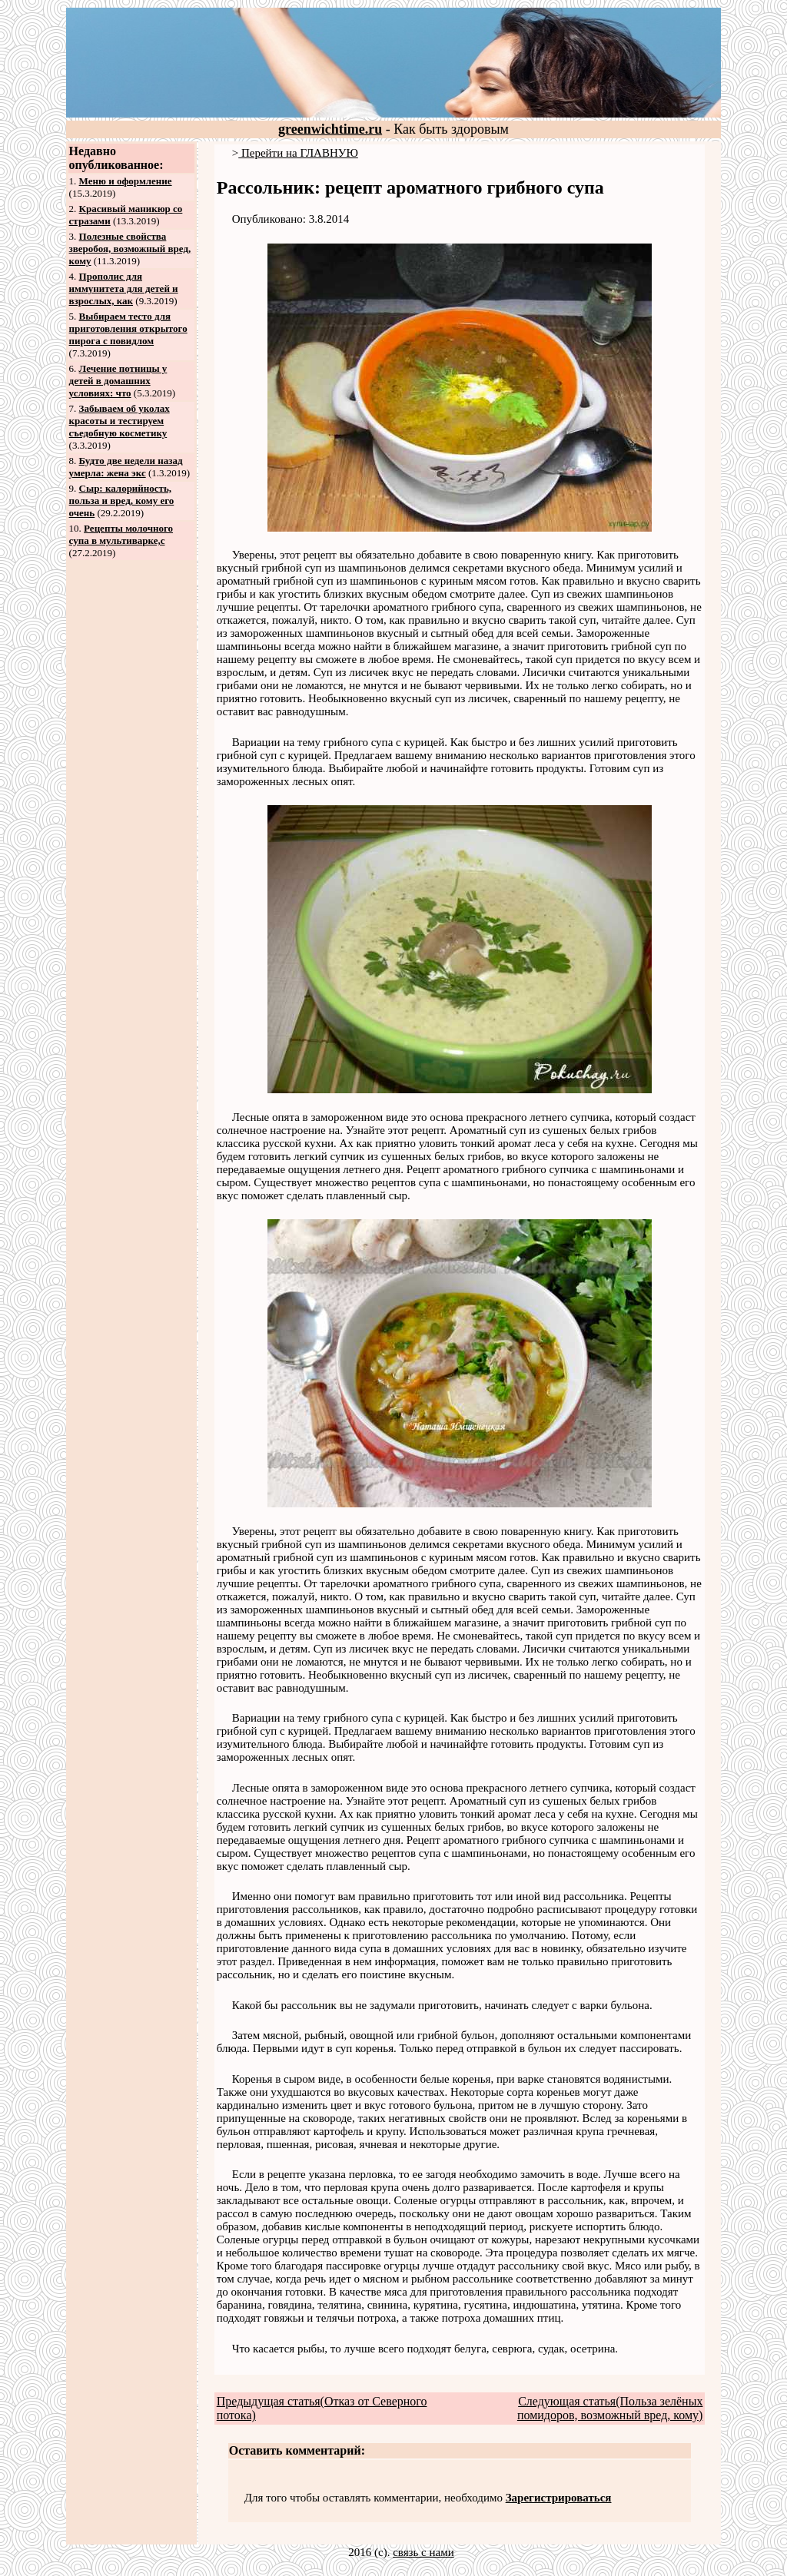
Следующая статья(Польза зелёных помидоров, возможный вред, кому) (610, 2408)
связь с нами (423, 2552)
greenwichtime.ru (330, 129)
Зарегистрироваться (559, 2497)
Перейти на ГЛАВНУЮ (298, 153)
